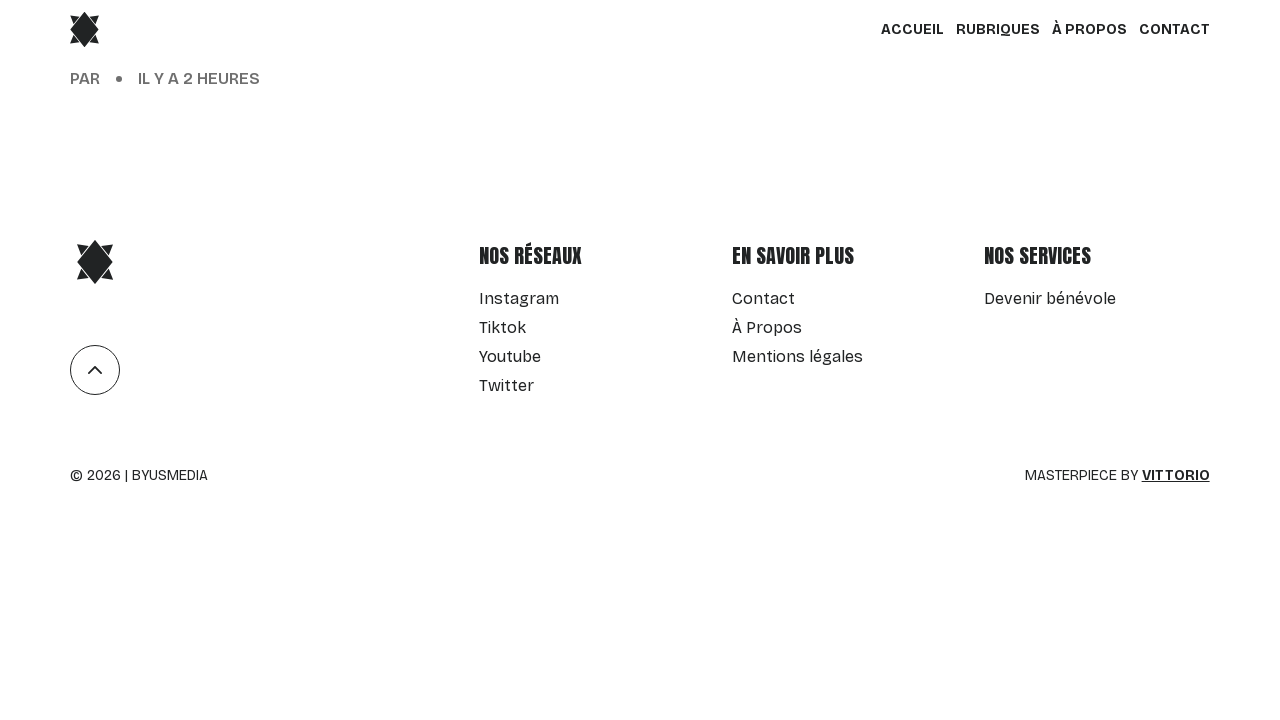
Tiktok (502, 327)
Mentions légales (797, 356)
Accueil (912, 29)
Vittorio (1176, 475)
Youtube (510, 356)
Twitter (506, 385)
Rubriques (998, 29)
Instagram (519, 298)
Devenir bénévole (1050, 298)
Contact (1174, 29)
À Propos (1089, 29)
